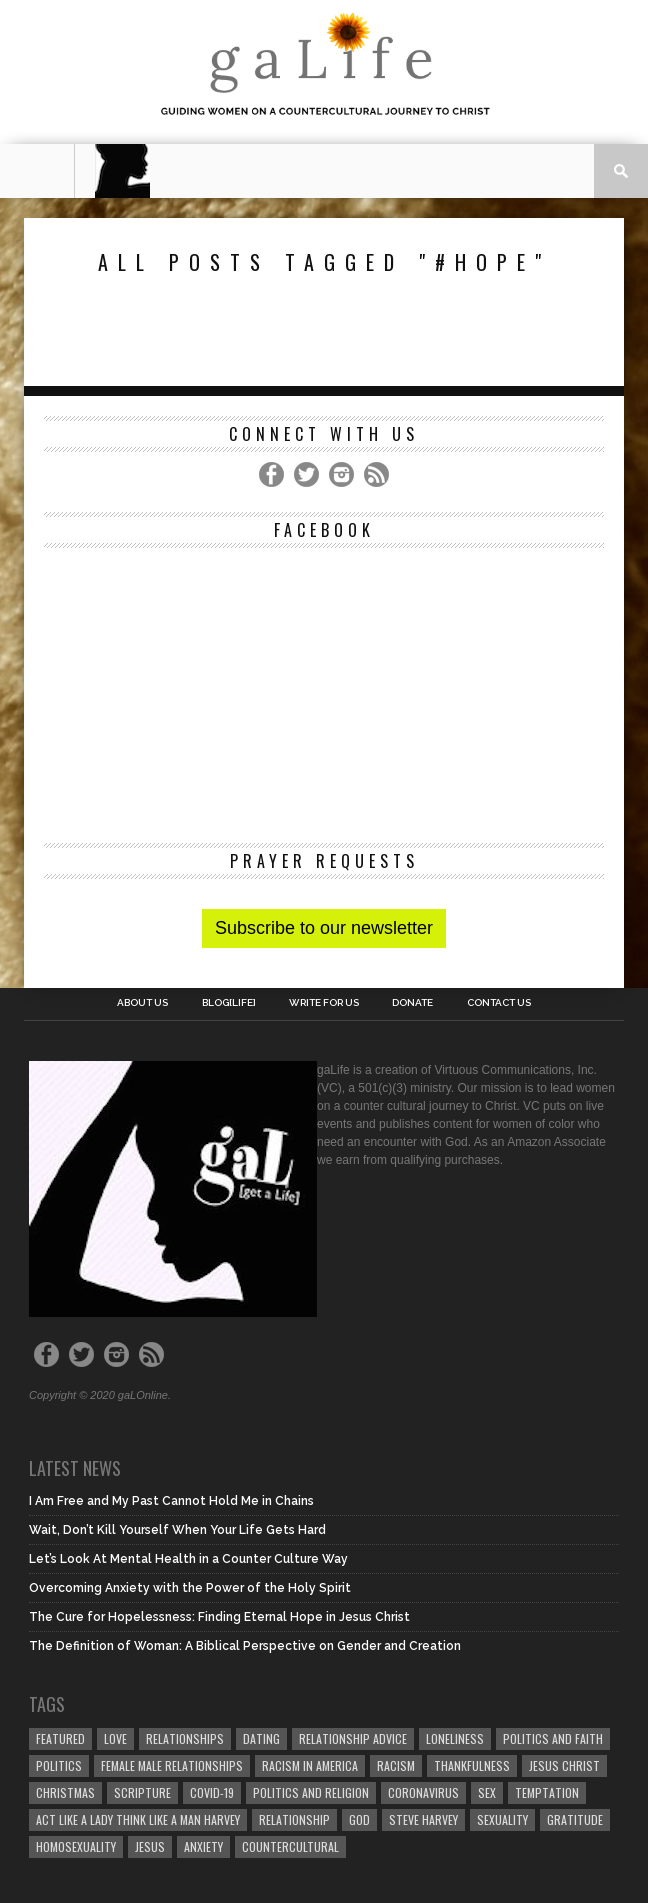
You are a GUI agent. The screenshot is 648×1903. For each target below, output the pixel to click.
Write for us (324, 1003)
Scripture (142, 1792)
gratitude (575, 1819)
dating (261, 1738)
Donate (412, 1003)
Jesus (150, 1846)
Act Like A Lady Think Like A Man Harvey (138, 1819)
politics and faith (553, 1738)
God (359, 1819)
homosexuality (76, 1846)
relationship (294, 1819)
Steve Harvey (423, 1819)
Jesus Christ (564, 1765)
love (115, 1738)
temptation (547, 1792)
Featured (60, 1738)
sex (487, 1792)
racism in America (310, 1765)
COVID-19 (212, 1792)
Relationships (185, 1738)
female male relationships (172, 1765)
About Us (142, 1003)
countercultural (290, 1846)
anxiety (203, 1846)
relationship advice (353, 1738)
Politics (59, 1765)
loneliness (455, 1738)
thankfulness (472, 1765)
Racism (396, 1765)
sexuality (502, 1819)
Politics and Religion (311, 1792)
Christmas (65, 1792)
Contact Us (499, 1003)
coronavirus (423, 1792)
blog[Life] (229, 1003)
